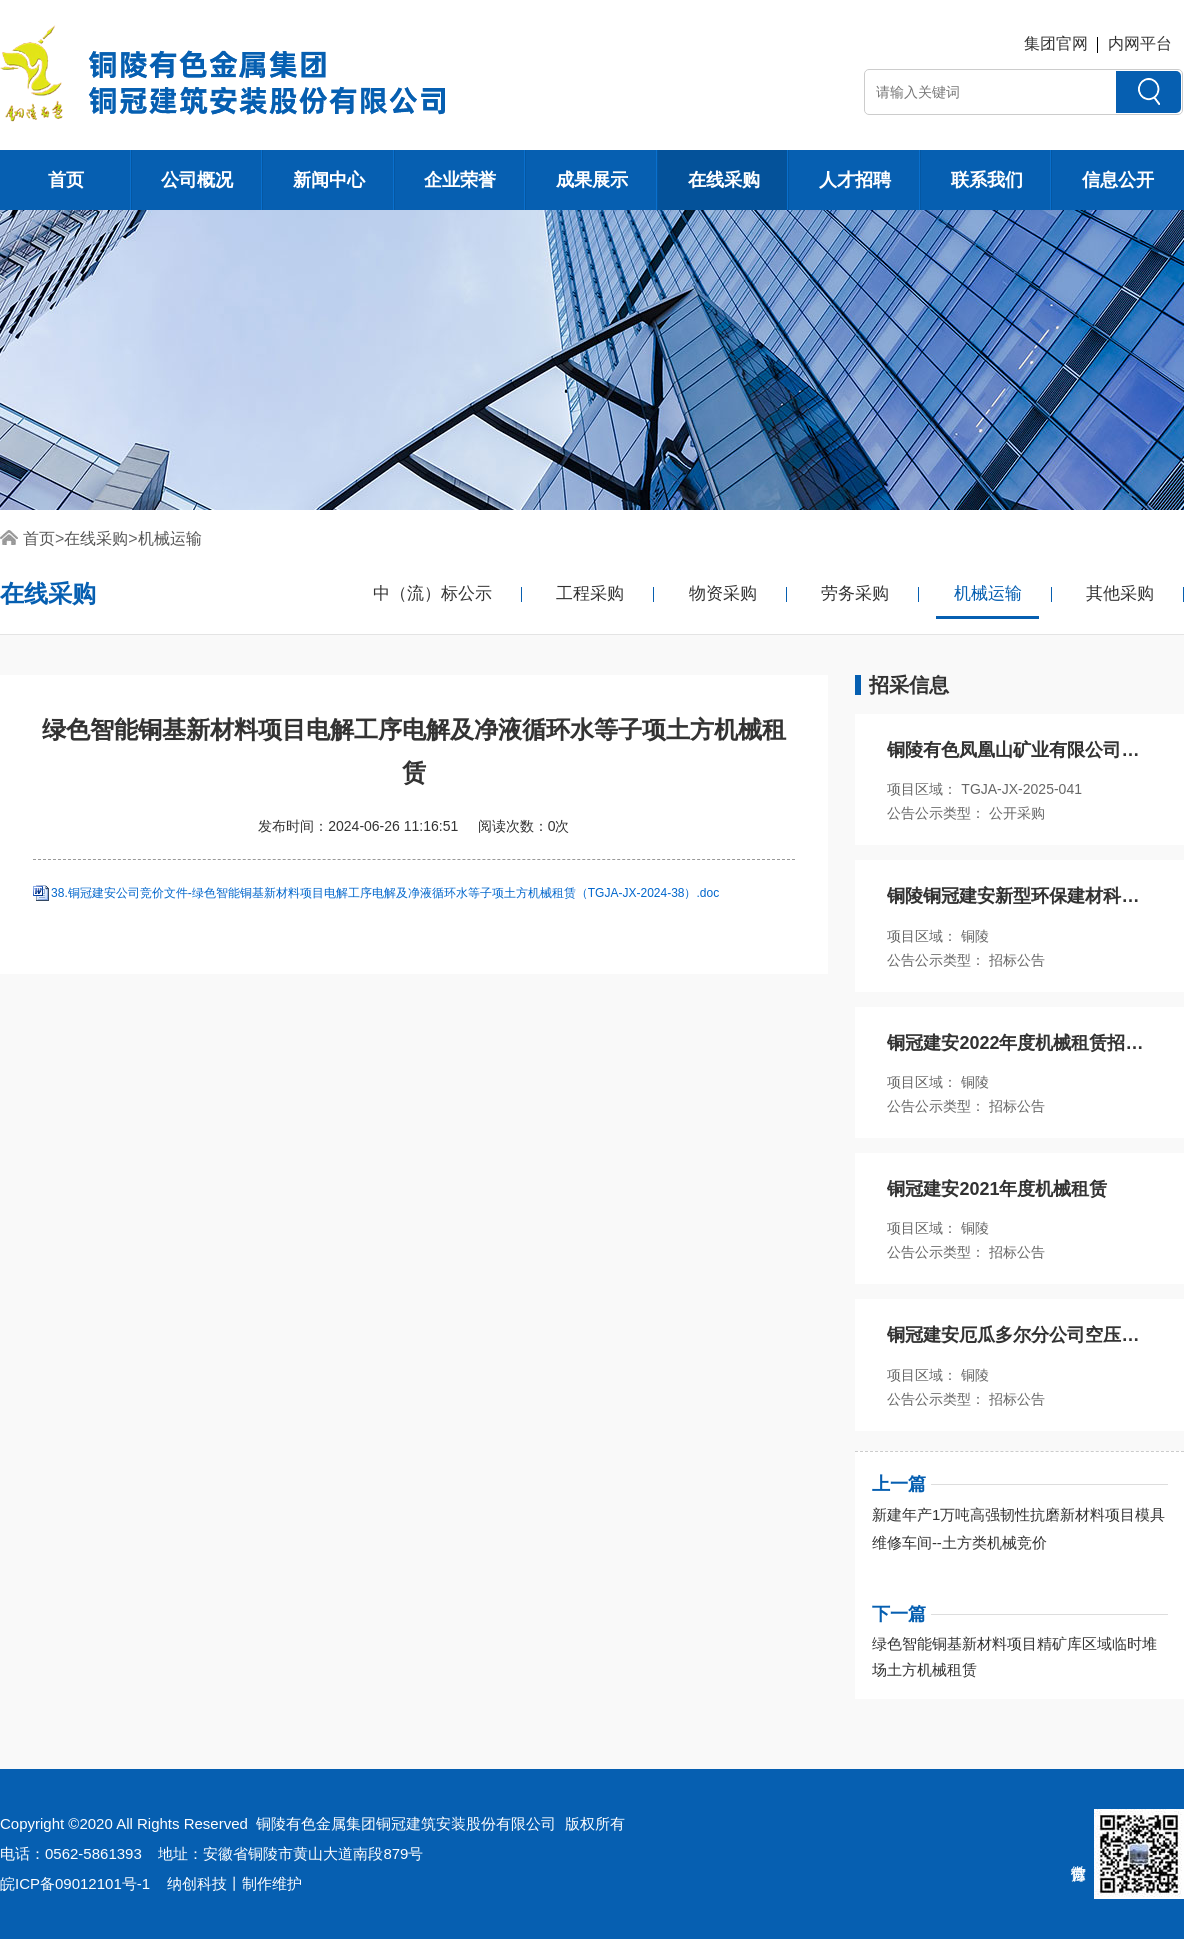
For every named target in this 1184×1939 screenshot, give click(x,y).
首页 (66, 180)
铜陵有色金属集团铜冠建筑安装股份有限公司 (406, 1823)
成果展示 (592, 180)
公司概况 (197, 180)
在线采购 (724, 180)
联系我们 (987, 180)
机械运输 (170, 538)
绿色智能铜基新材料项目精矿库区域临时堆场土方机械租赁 (1014, 1656)
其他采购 (1120, 593)
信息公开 (1118, 180)
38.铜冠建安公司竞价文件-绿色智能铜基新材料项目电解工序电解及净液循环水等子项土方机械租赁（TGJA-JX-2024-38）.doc (385, 894)
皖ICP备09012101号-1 (75, 1883)
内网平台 (1140, 43)
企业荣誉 (460, 180)
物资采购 (723, 593)
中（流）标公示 (432, 593)
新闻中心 (329, 180)
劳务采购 (855, 593)
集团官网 (1056, 43)
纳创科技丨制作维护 (234, 1883)
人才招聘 (855, 180)
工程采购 (590, 593)
